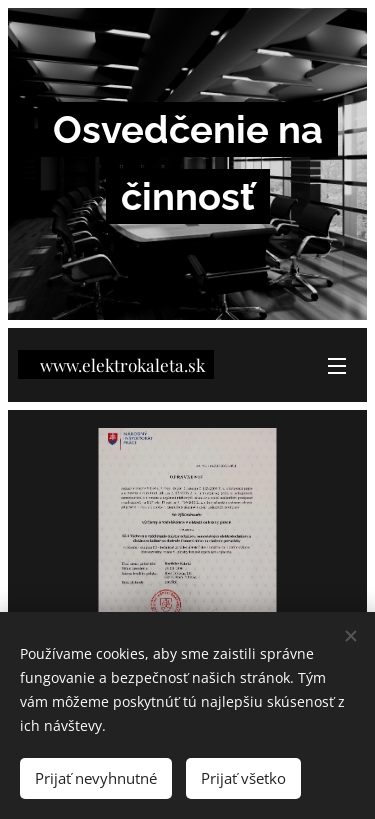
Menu (337, 366)
